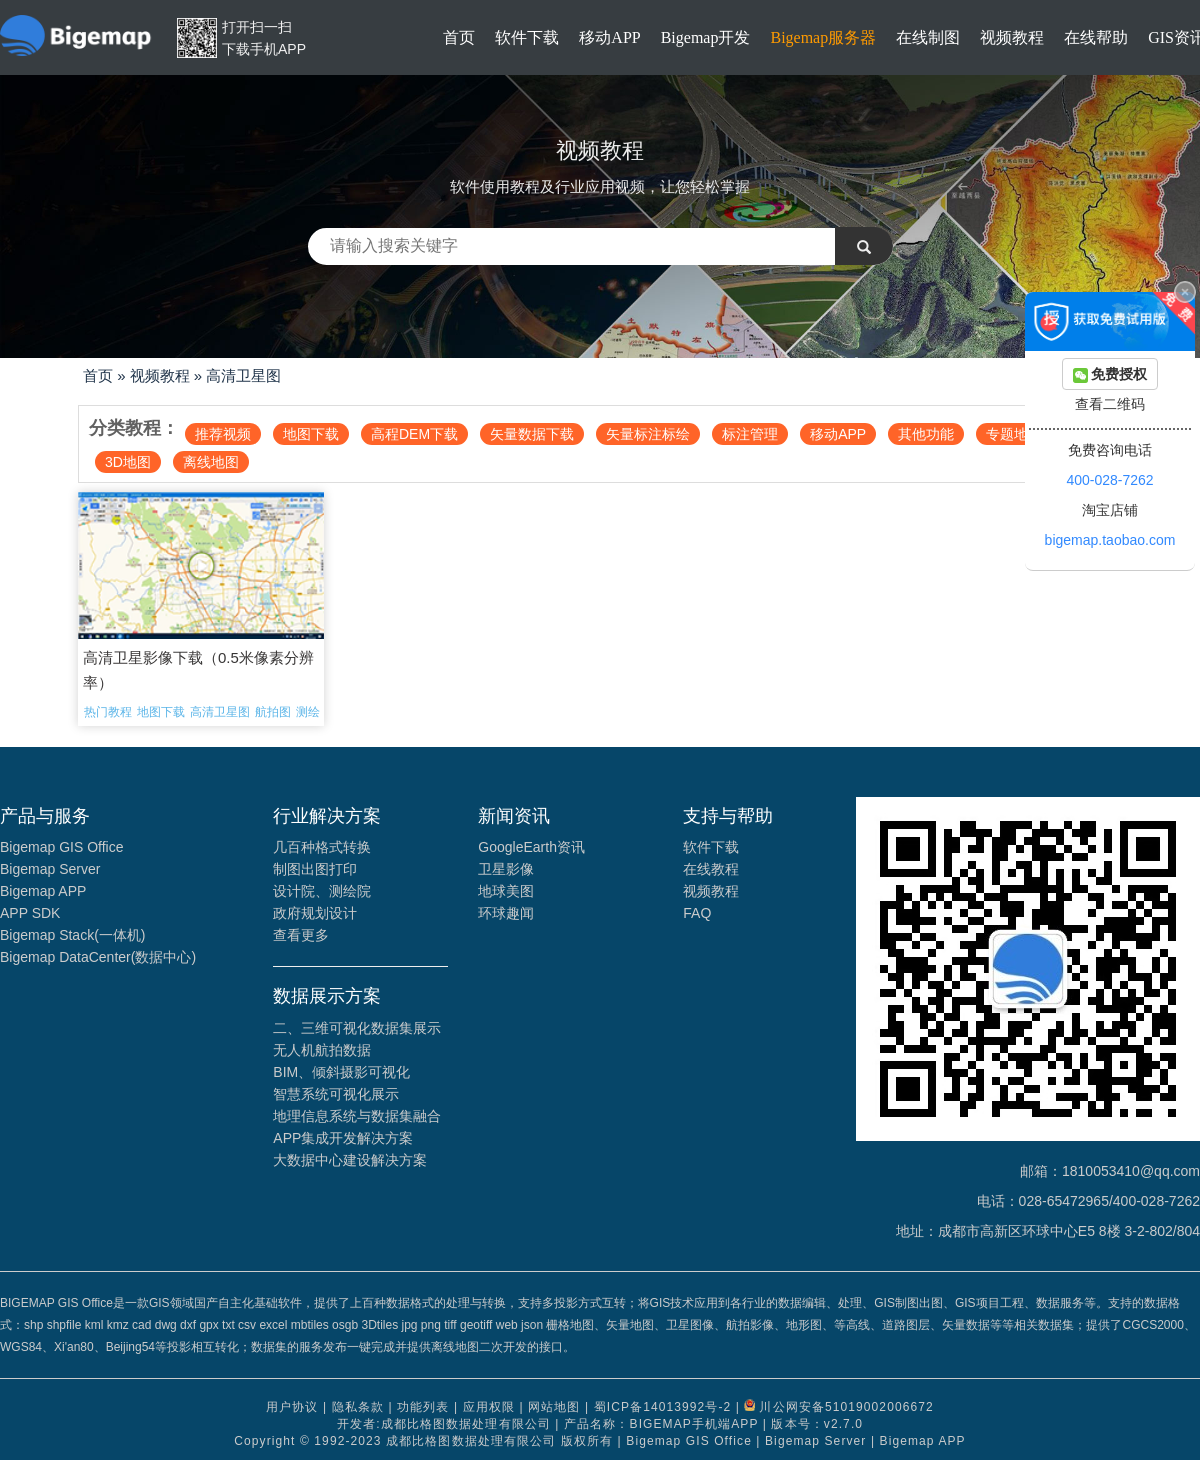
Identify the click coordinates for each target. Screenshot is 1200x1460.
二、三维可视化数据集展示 (357, 1028)
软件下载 (527, 37)
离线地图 (211, 462)
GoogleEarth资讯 (531, 847)
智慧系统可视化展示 (336, 1094)
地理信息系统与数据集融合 (357, 1116)
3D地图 (128, 462)
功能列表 (423, 1407)
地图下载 (311, 434)
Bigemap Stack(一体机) (72, 935)
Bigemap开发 (706, 37)
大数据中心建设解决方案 (350, 1160)
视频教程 (1012, 37)
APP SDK (30, 913)
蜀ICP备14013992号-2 (663, 1407)
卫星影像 (506, 869)
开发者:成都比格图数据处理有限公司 (444, 1424)
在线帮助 (1096, 37)
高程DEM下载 (414, 434)
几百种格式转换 (322, 847)
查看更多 (301, 935)
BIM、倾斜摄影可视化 (341, 1072)
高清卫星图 (243, 375)
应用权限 (489, 1407)
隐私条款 (358, 1407)
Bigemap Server (50, 869)
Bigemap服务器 (823, 37)
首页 (459, 37)
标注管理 (750, 434)
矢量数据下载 (532, 434)
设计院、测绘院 (322, 891)
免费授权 (1110, 374)
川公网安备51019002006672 (846, 1407)
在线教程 (711, 869)
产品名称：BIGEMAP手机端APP (661, 1424)
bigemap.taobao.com (1110, 540)
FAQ (697, 913)
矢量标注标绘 (648, 434)
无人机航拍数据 (322, 1050)
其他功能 (926, 434)
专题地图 (1014, 434)
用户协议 (292, 1407)
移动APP (609, 37)
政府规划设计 (315, 913)
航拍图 (273, 712)
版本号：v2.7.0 (817, 1424)
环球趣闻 (506, 913)
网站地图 (554, 1407)
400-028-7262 (1109, 480)
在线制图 (928, 37)
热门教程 (108, 712)
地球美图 (506, 891)
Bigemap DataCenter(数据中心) (98, 957)
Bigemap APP (43, 891)
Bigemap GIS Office (61, 847)
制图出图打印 (315, 869)
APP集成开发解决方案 (343, 1138)
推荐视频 (223, 434)
